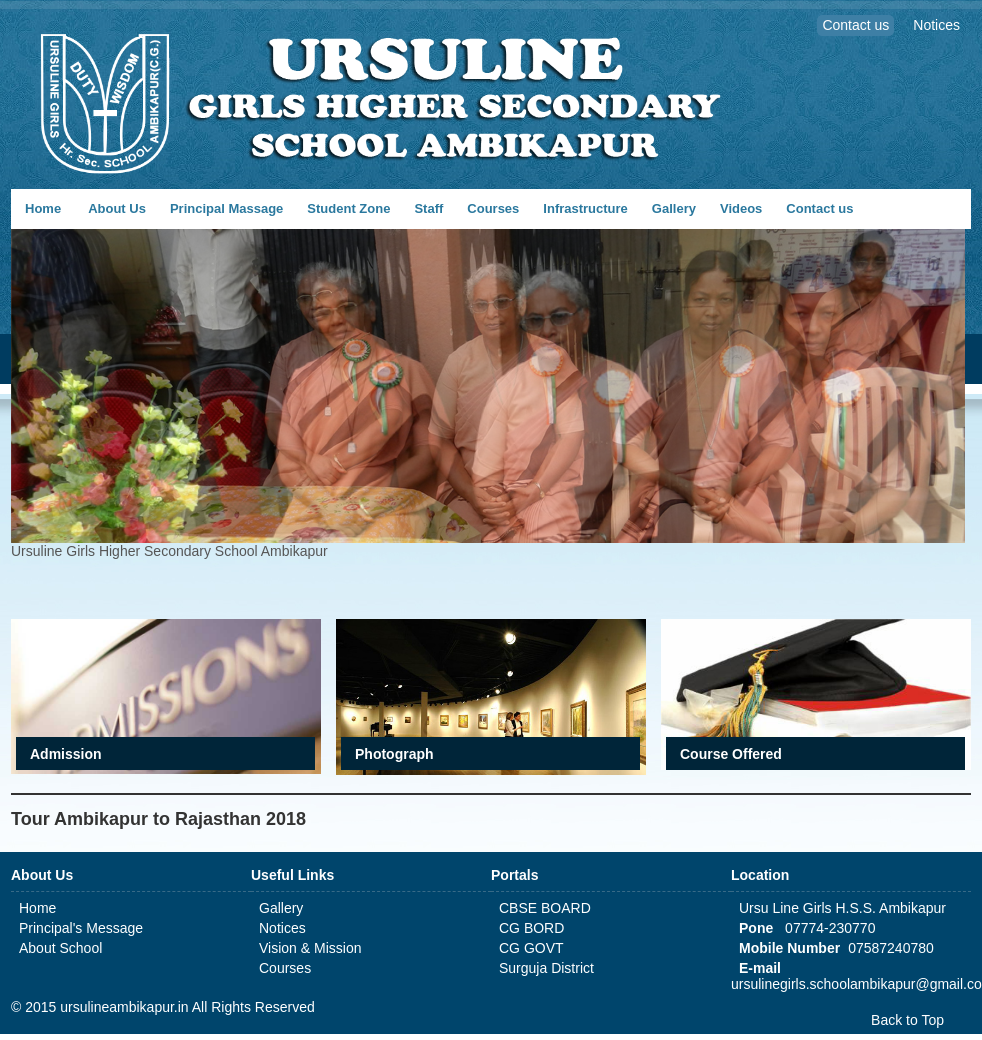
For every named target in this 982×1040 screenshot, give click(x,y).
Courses (493, 208)
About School (60, 948)
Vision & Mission (310, 948)
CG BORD (531, 928)
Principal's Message (81, 928)
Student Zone (348, 208)
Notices (282, 928)
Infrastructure (585, 208)
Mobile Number (789, 948)
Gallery (674, 208)
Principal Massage (226, 208)
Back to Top (907, 1020)
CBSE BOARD (545, 908)
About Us (117, 208)
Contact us (819, 208)
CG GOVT (531, 948)
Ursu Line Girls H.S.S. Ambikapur (842, 908)
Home (43, 208)
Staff (428, 208)
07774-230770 (828, 928)
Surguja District (546, 968)
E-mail (760, 968)
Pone (756, 928)
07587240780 (891, 948)
